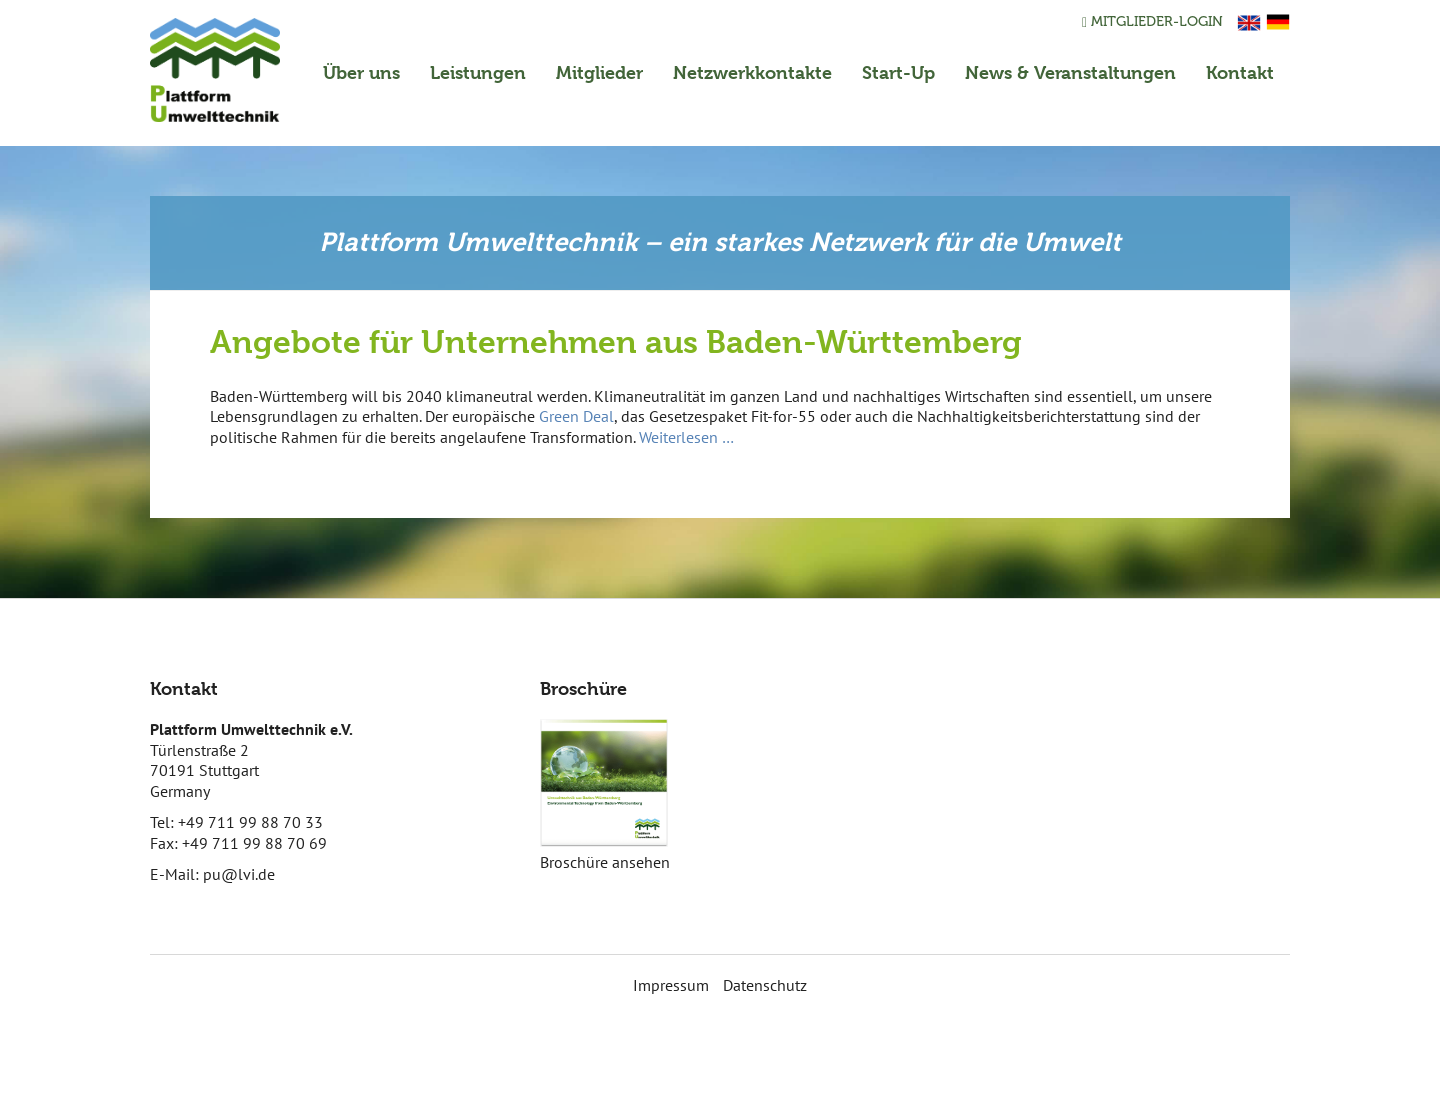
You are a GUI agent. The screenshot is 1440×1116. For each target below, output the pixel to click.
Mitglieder (599, 72)
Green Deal (576, 416)
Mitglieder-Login (1152, 21)
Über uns (361, 72)
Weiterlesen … (686, 437)
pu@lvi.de (239, 874)
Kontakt (1240, 72)
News (1070, 72)
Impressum (671, 985)
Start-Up (898, 72)
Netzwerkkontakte (752, 72)
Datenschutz (765, 985)
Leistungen (478, 72)
